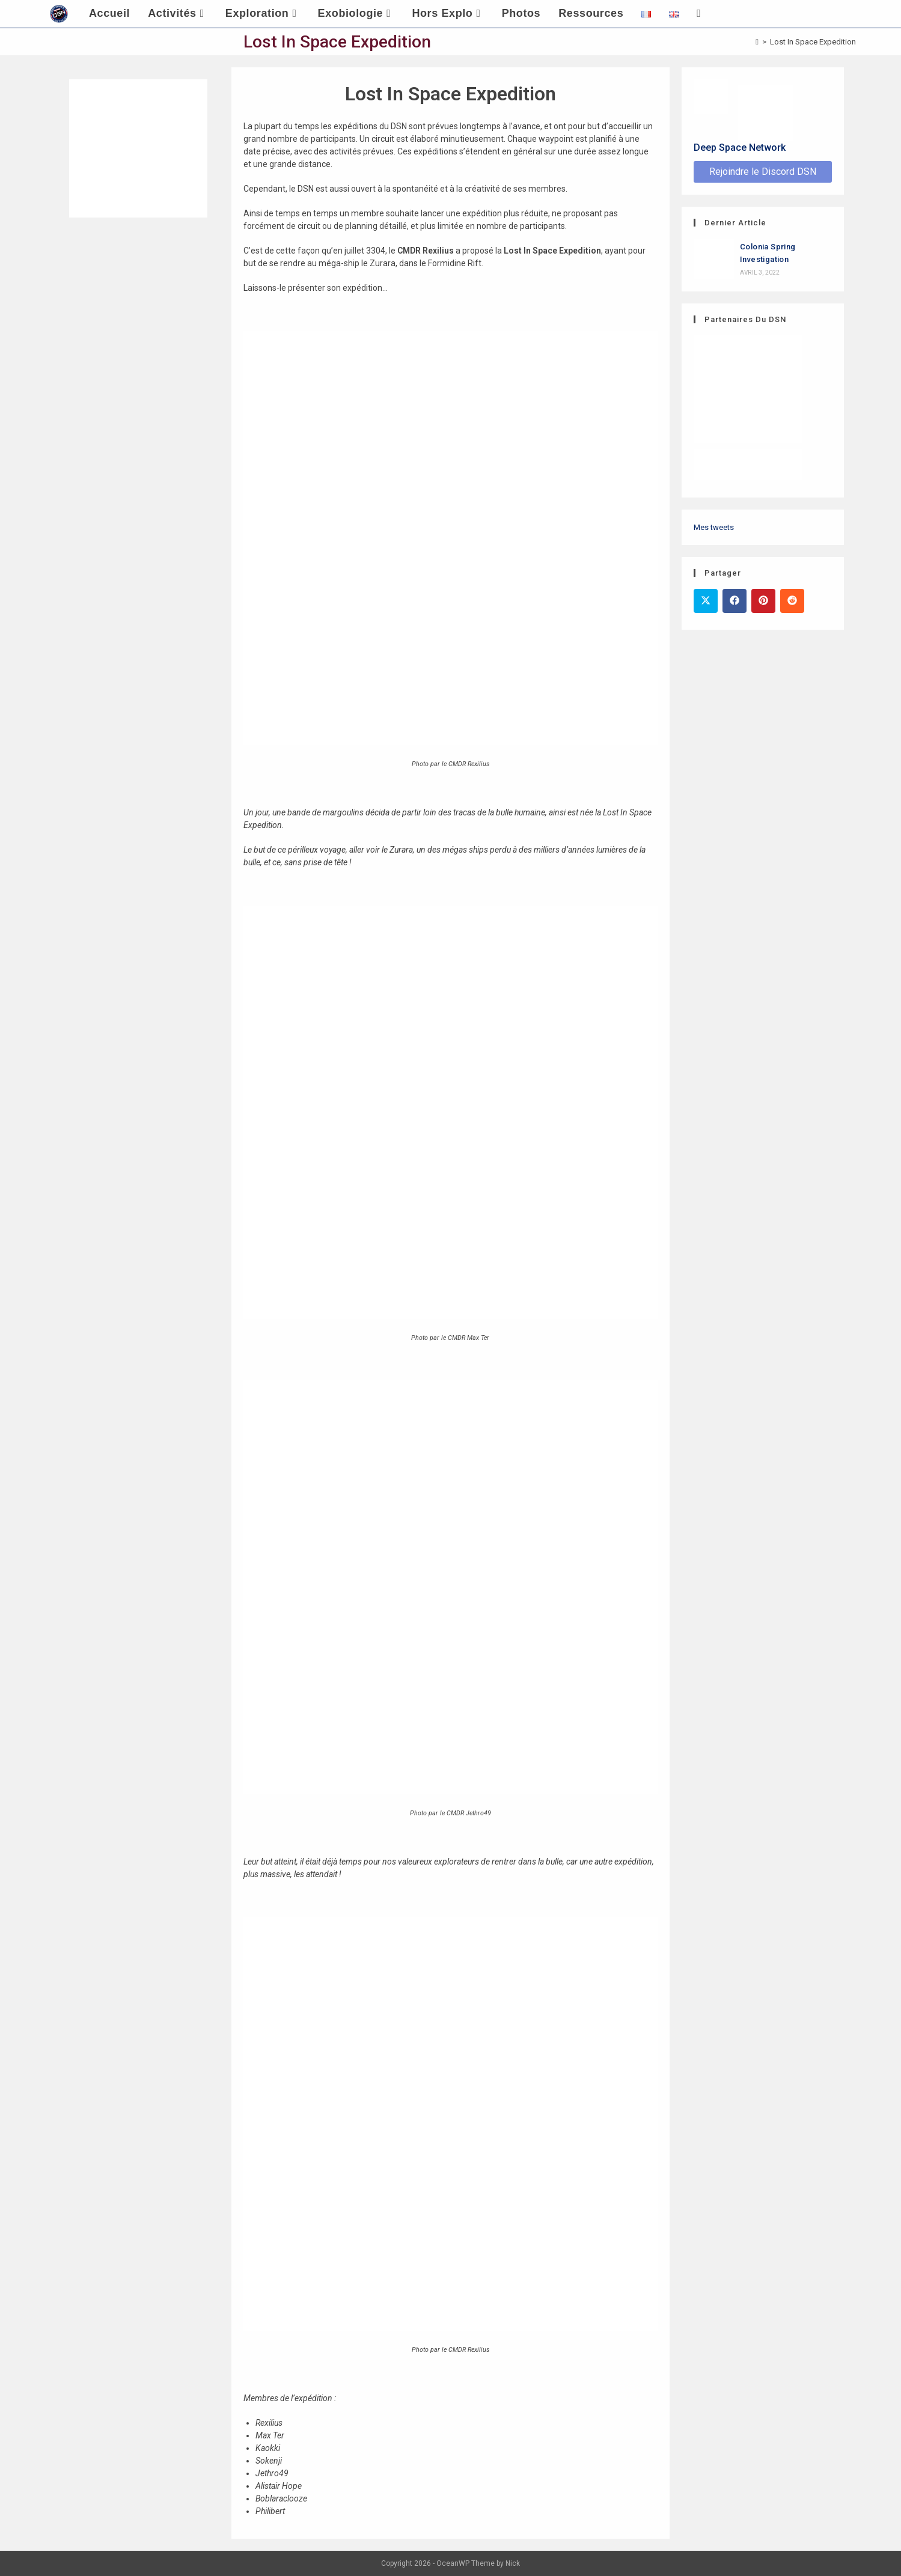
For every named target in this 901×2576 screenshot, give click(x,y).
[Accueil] (757, 41)
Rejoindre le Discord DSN (762, 171)
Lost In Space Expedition (813, 41)
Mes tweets (714, 527)
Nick (512, 2563)
